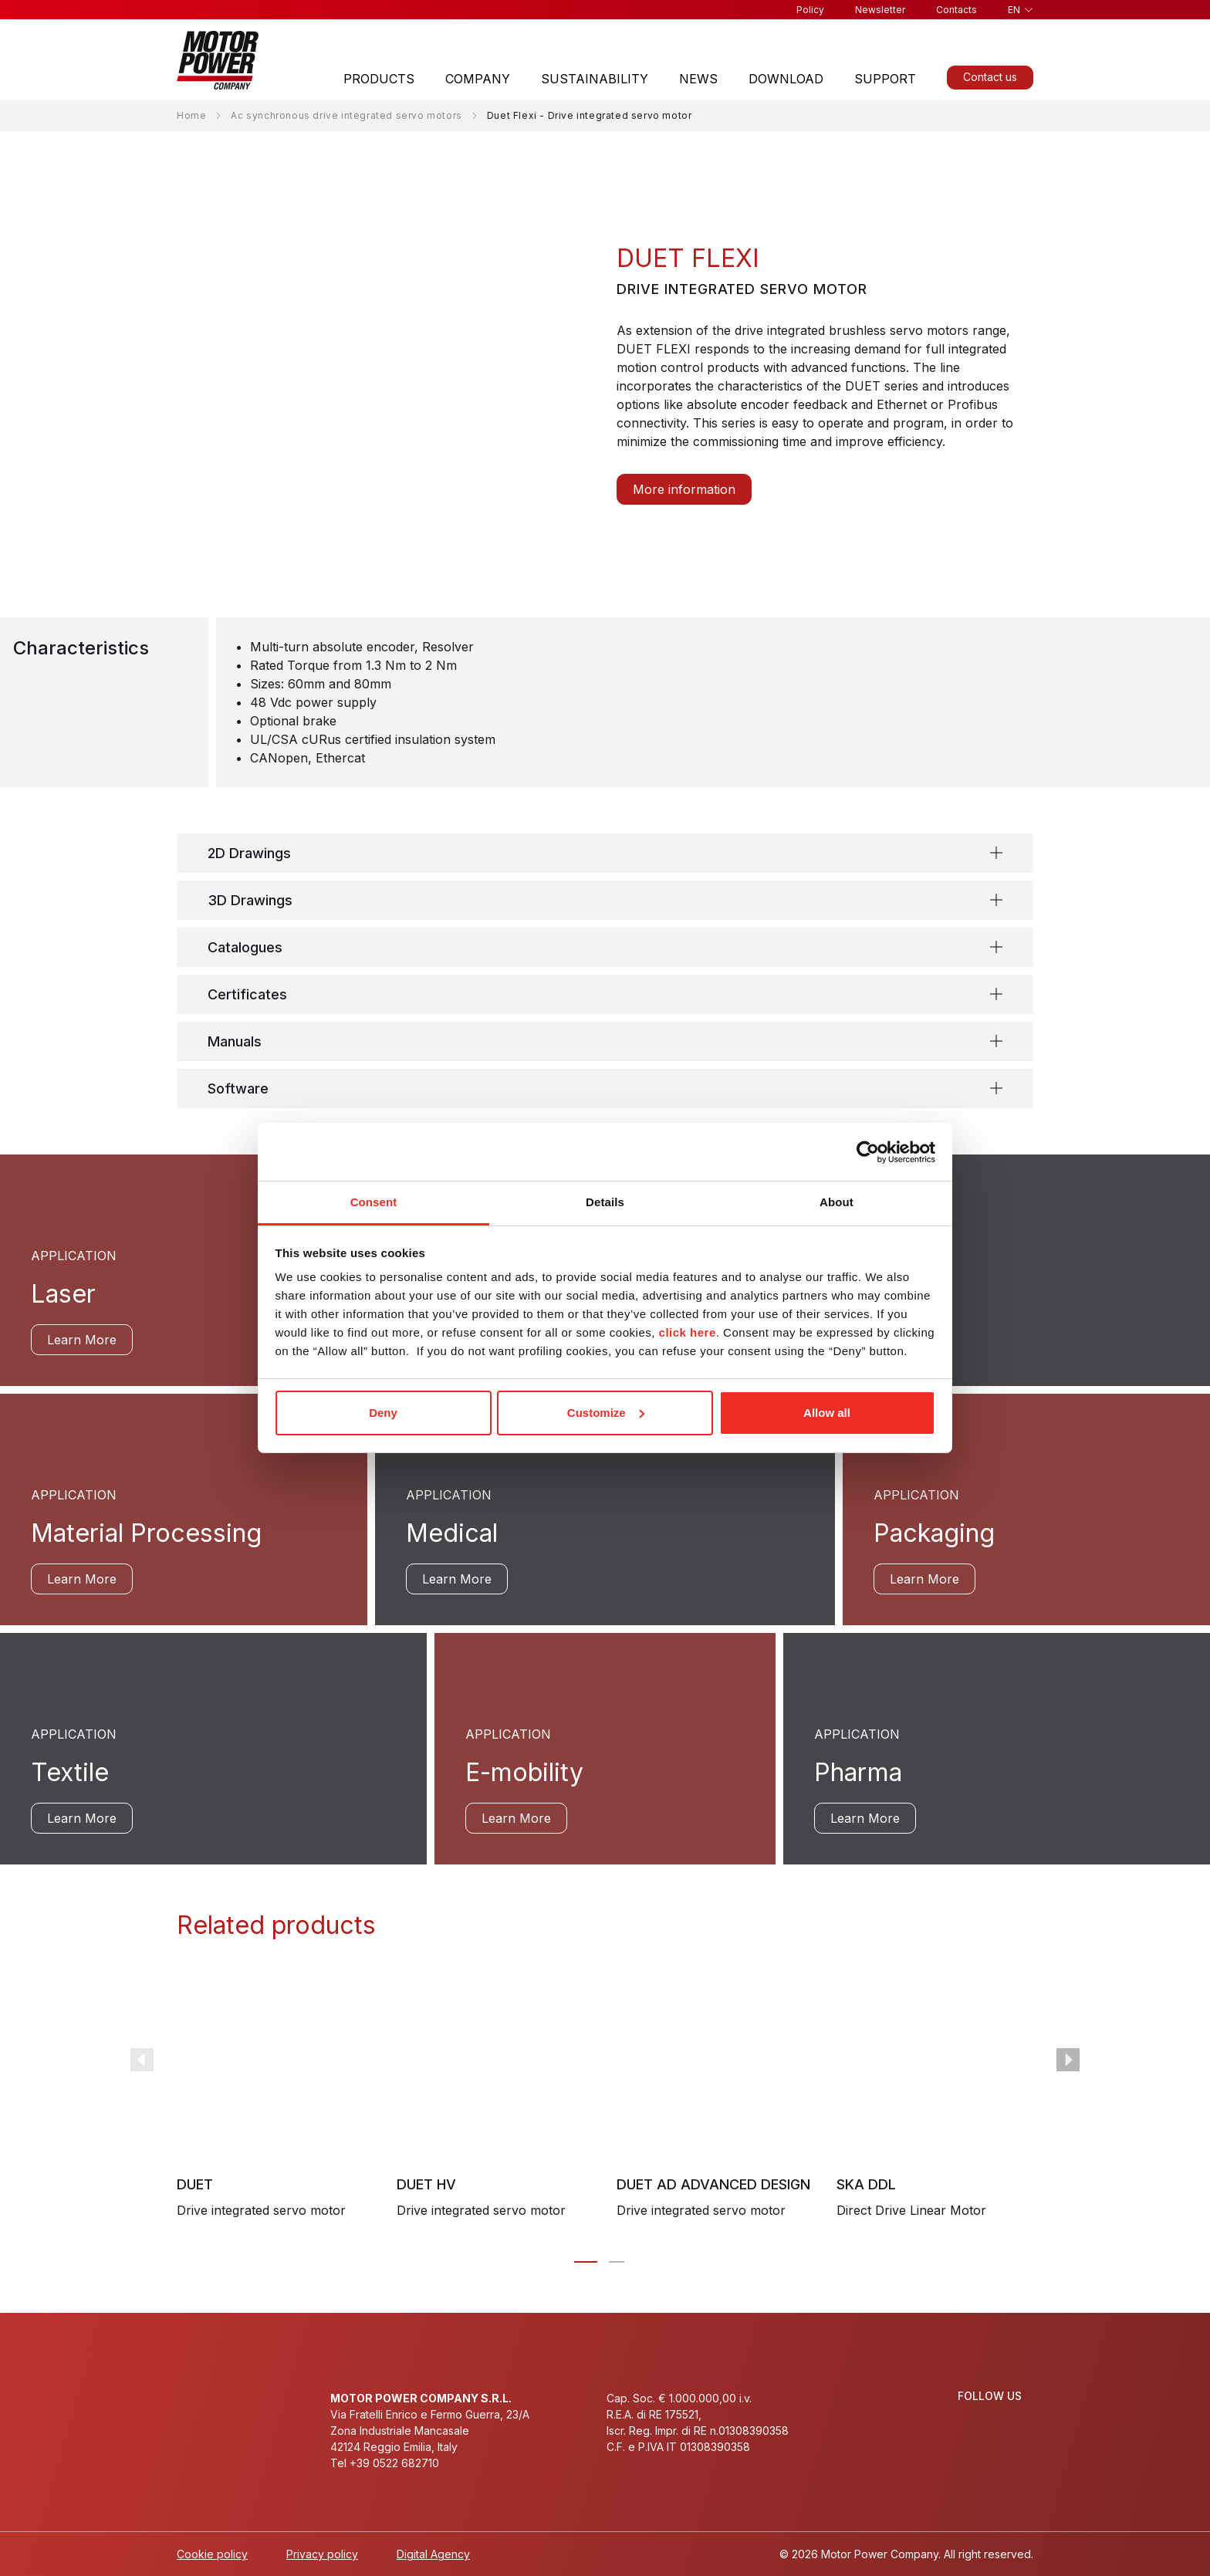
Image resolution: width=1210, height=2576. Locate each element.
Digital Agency (433, 2554)
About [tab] (836, 1202)
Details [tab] (605, 1202)
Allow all (826, 1412)
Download (786, 78)
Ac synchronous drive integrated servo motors (346, 115)
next (1068, 2059)
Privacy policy (322, 2554)
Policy (810, 9)
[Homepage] (218, 60)
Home (191, 115)
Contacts (956, 9)
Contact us (990, 76)
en (1014, 9)
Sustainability (594, 78)
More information (684, 489)
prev (142, 2059)
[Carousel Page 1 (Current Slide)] (585, 2262)
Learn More (82, 1339)
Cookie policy (212, 2554)
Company (477, 78)
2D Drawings (249, 853)
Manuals (235, 1041)
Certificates (247, 994)
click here (687, 1332)
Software (238, 1088)
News (698, 78)
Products (378, 78)
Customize (605, 1412)
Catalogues (245, 947)
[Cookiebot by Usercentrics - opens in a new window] (867, 1152)
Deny (383, 1412)
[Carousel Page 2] (616, 2262)
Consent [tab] (373, 1202)
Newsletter (880, 9)
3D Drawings (250, 900)
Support (885, 78)
